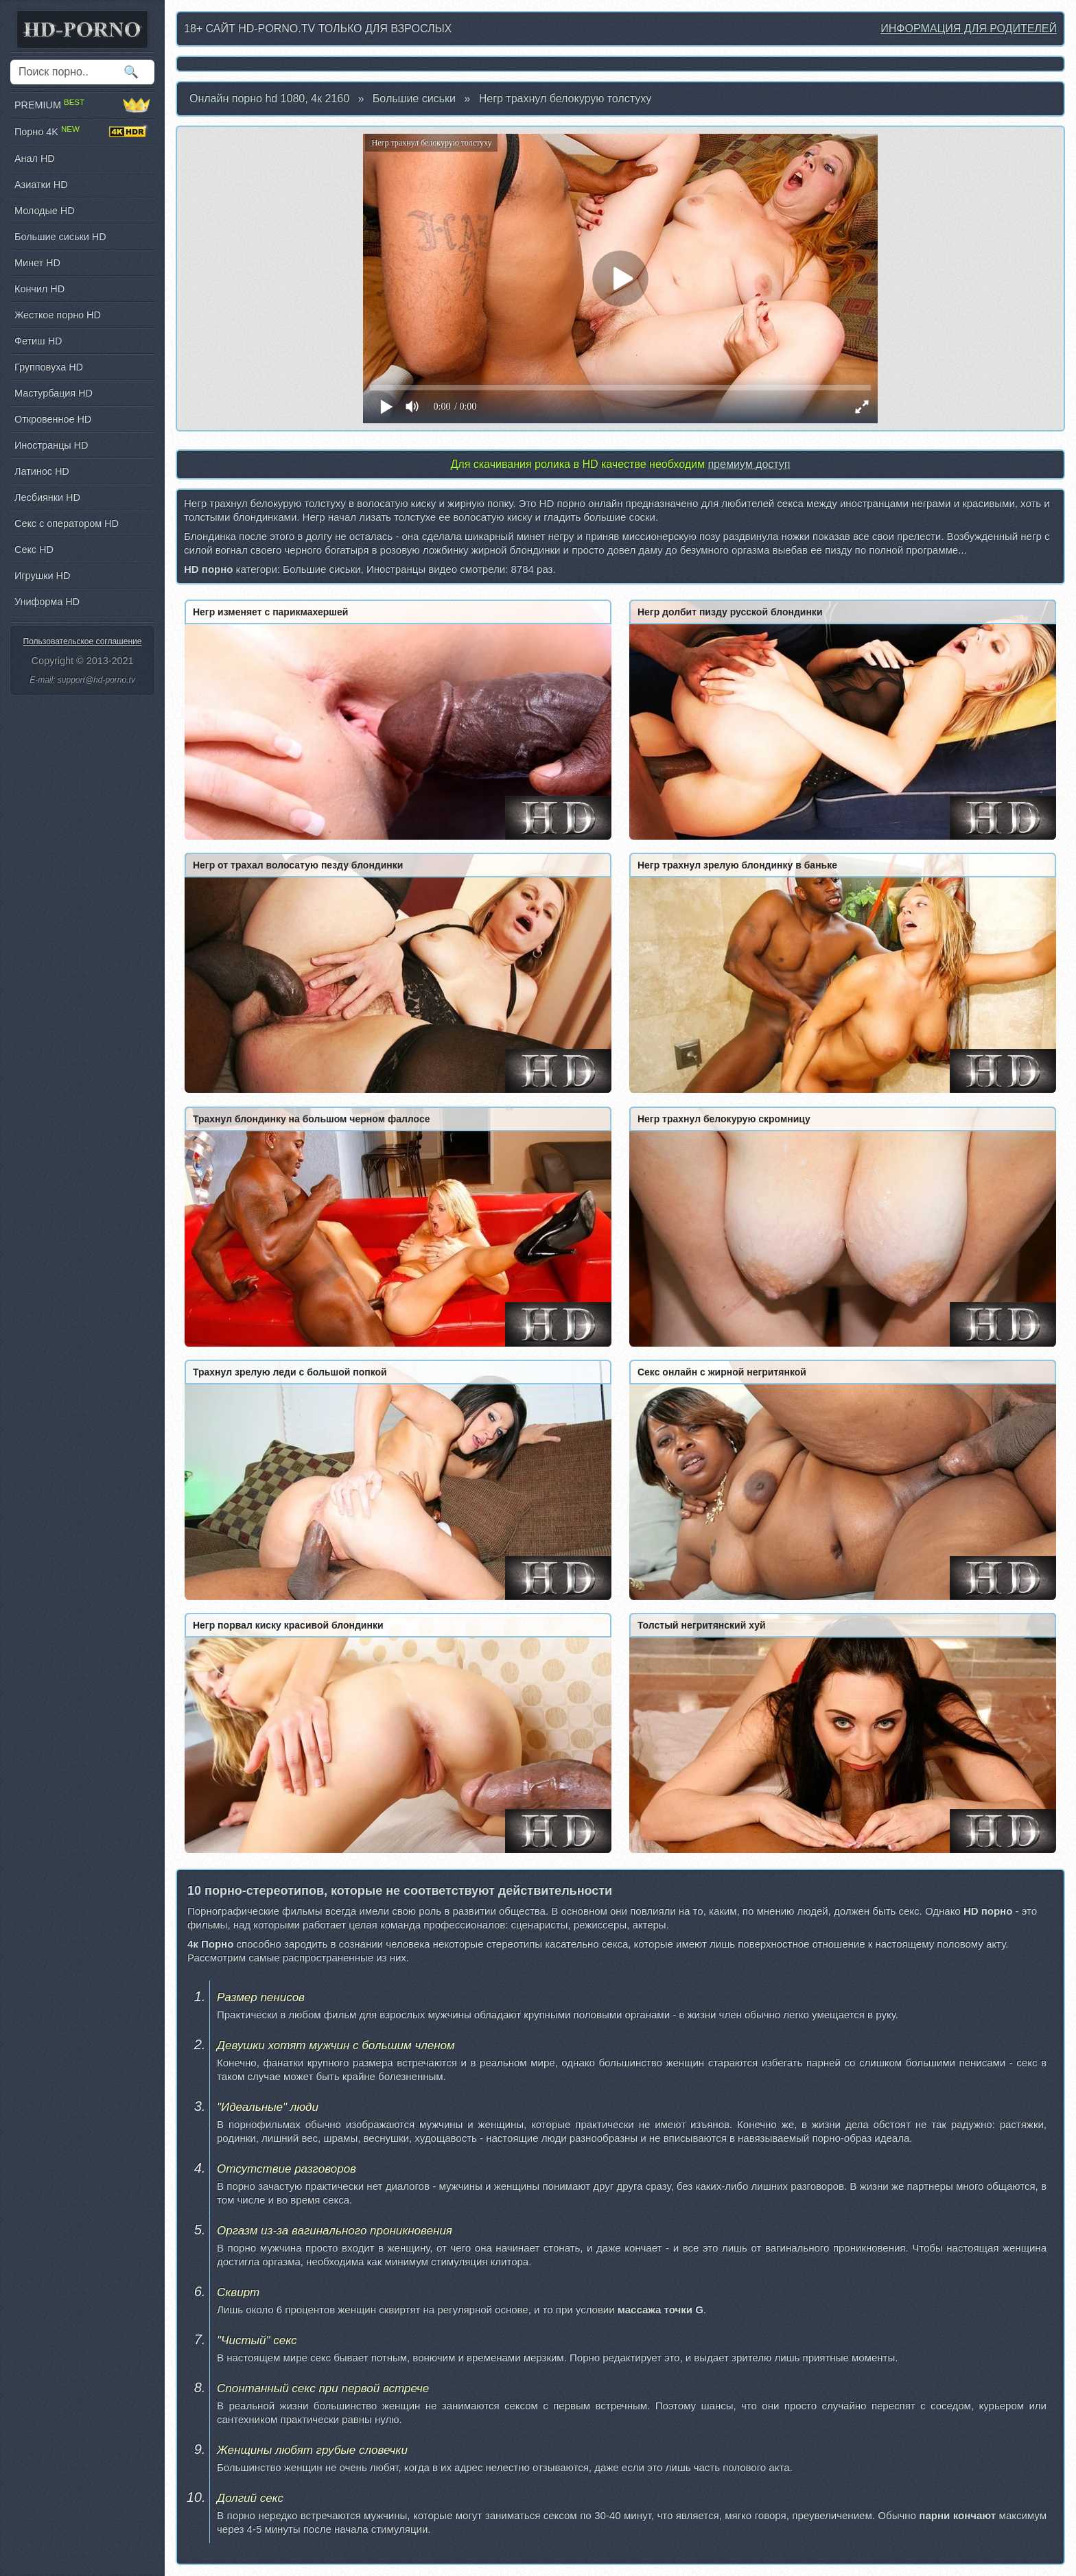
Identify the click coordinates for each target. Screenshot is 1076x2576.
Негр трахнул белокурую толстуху (565, 98)
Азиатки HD (41, 184)
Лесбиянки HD (47, 497)
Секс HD (34, 549)
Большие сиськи (414, 98)
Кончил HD (39, 288)
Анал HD (34, 158)
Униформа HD (47, 601)
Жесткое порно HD (57, 314)
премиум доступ (748, 464)
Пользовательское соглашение (82, 641)
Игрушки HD (42, 575)
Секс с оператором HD (66, 523)
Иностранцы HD (51, 445)
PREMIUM (82, 105)
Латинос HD (41, 471)
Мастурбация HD (53, 393)
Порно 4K (82, 131)
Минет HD (37, 262)
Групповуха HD (48, 367)
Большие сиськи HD (60, 236)
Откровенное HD (52, 419)
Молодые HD (44, 210)
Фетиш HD (38, 340)
